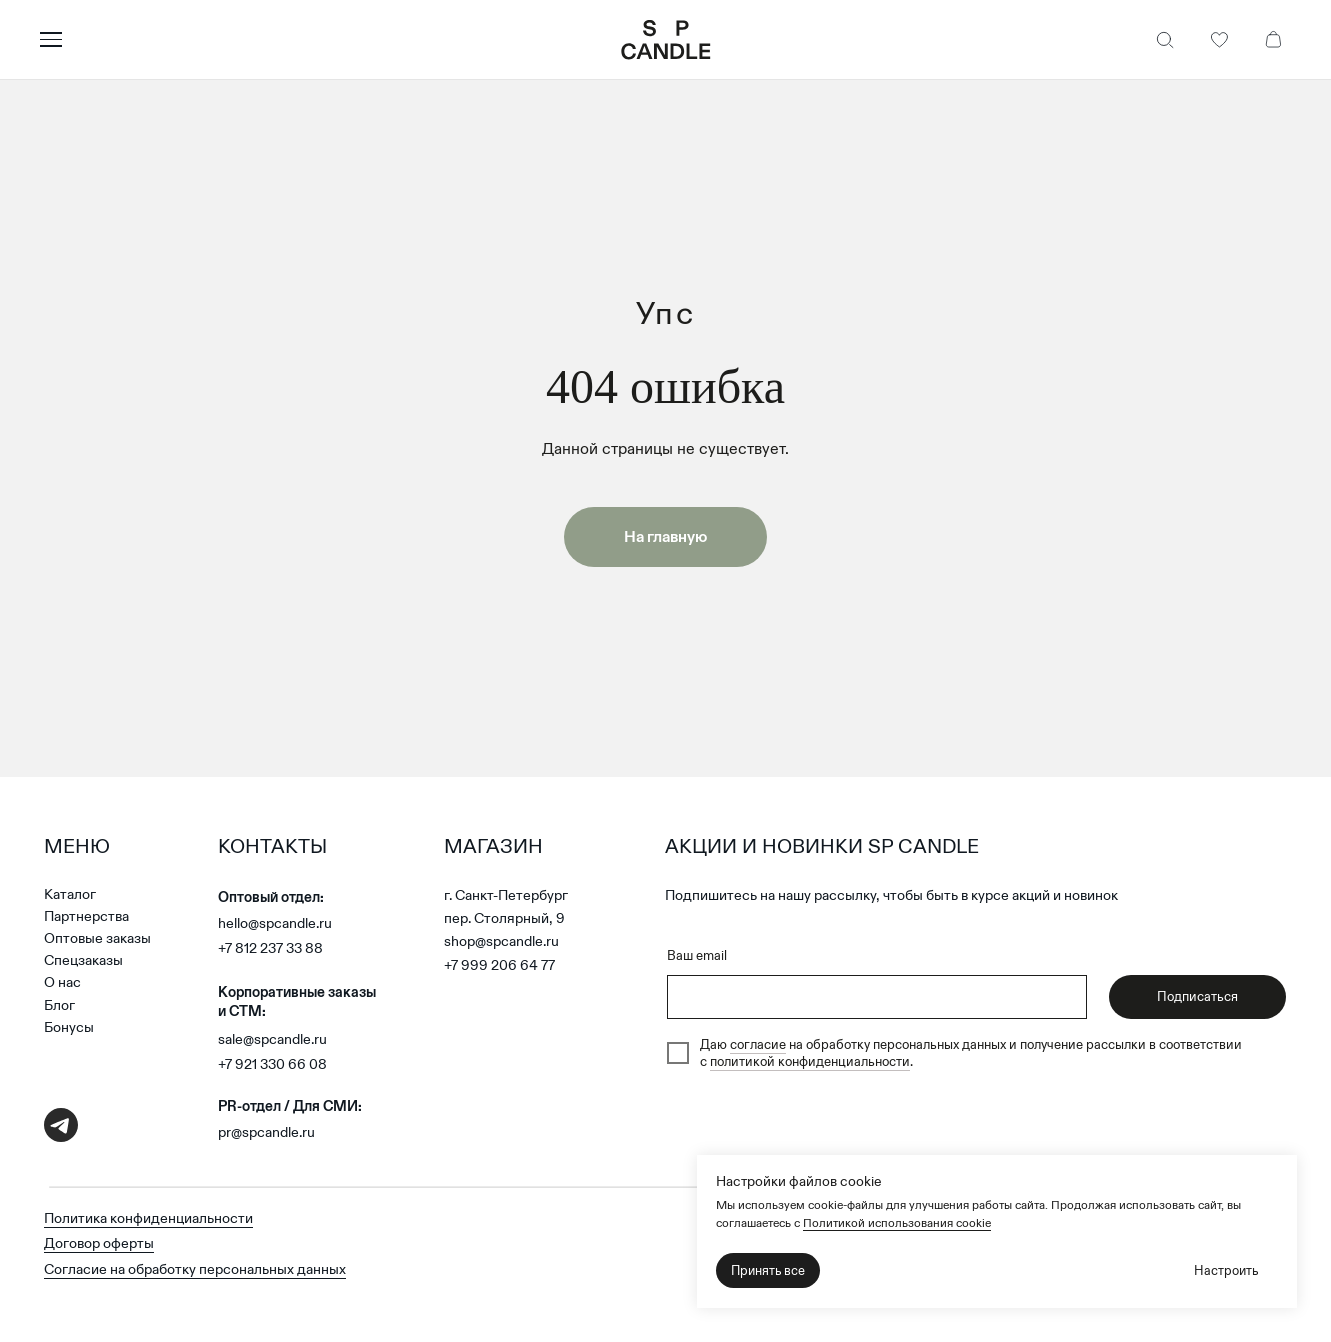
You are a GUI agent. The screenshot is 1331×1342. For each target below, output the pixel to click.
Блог (59, 1005)
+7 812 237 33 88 (270, 948)
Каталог (70, 894)
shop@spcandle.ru (501, 941)
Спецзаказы (83, 960)
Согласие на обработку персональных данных (195, 1269)
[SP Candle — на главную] (666, 40)
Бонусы (69, 1027)
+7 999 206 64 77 (499, 965)
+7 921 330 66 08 (272, 1064)
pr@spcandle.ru (266, 1132)
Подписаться (1197, 996)
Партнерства (86, 916)
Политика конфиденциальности (148, 1218)
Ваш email (697, 955)
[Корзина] (1273, 40)
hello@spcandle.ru (275, 923)
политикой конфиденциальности (810, 1061)
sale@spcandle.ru (272, 1039)
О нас (62, 982)
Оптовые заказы (97, 938)
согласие (758, 1044)
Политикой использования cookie (897, 1222)
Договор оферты (99, 1243)
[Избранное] (1219, 40)
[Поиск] (1165, 40)
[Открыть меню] (323, 40)
